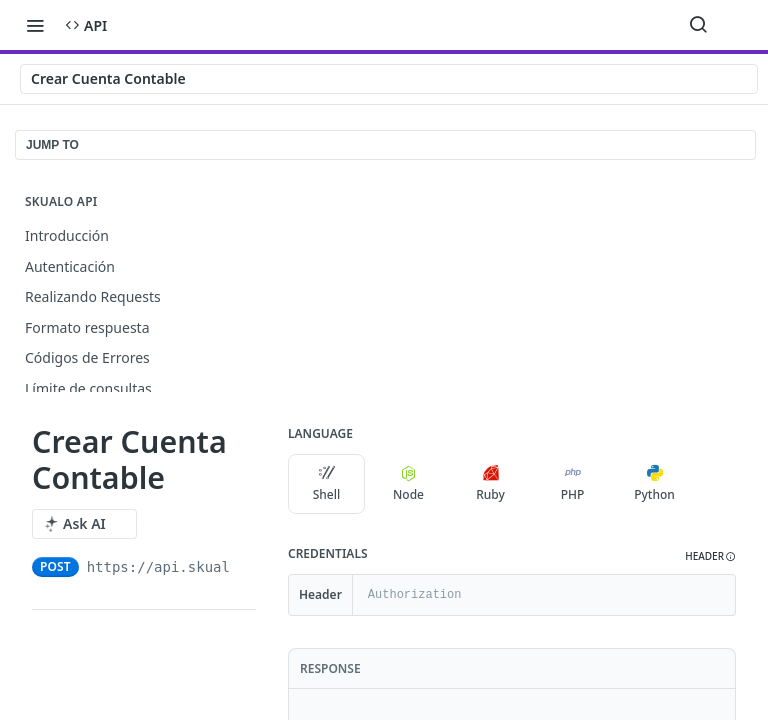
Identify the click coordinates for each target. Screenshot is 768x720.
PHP (573, 484)
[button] (710, 556)
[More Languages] (713, 484)
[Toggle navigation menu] (35, 25)
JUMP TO (52, 145)
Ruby (490, 484)
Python (654, 484)
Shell (327, 484)
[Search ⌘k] (698, 25)
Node (408, 484)
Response (330, 668)
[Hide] (719, 595)
